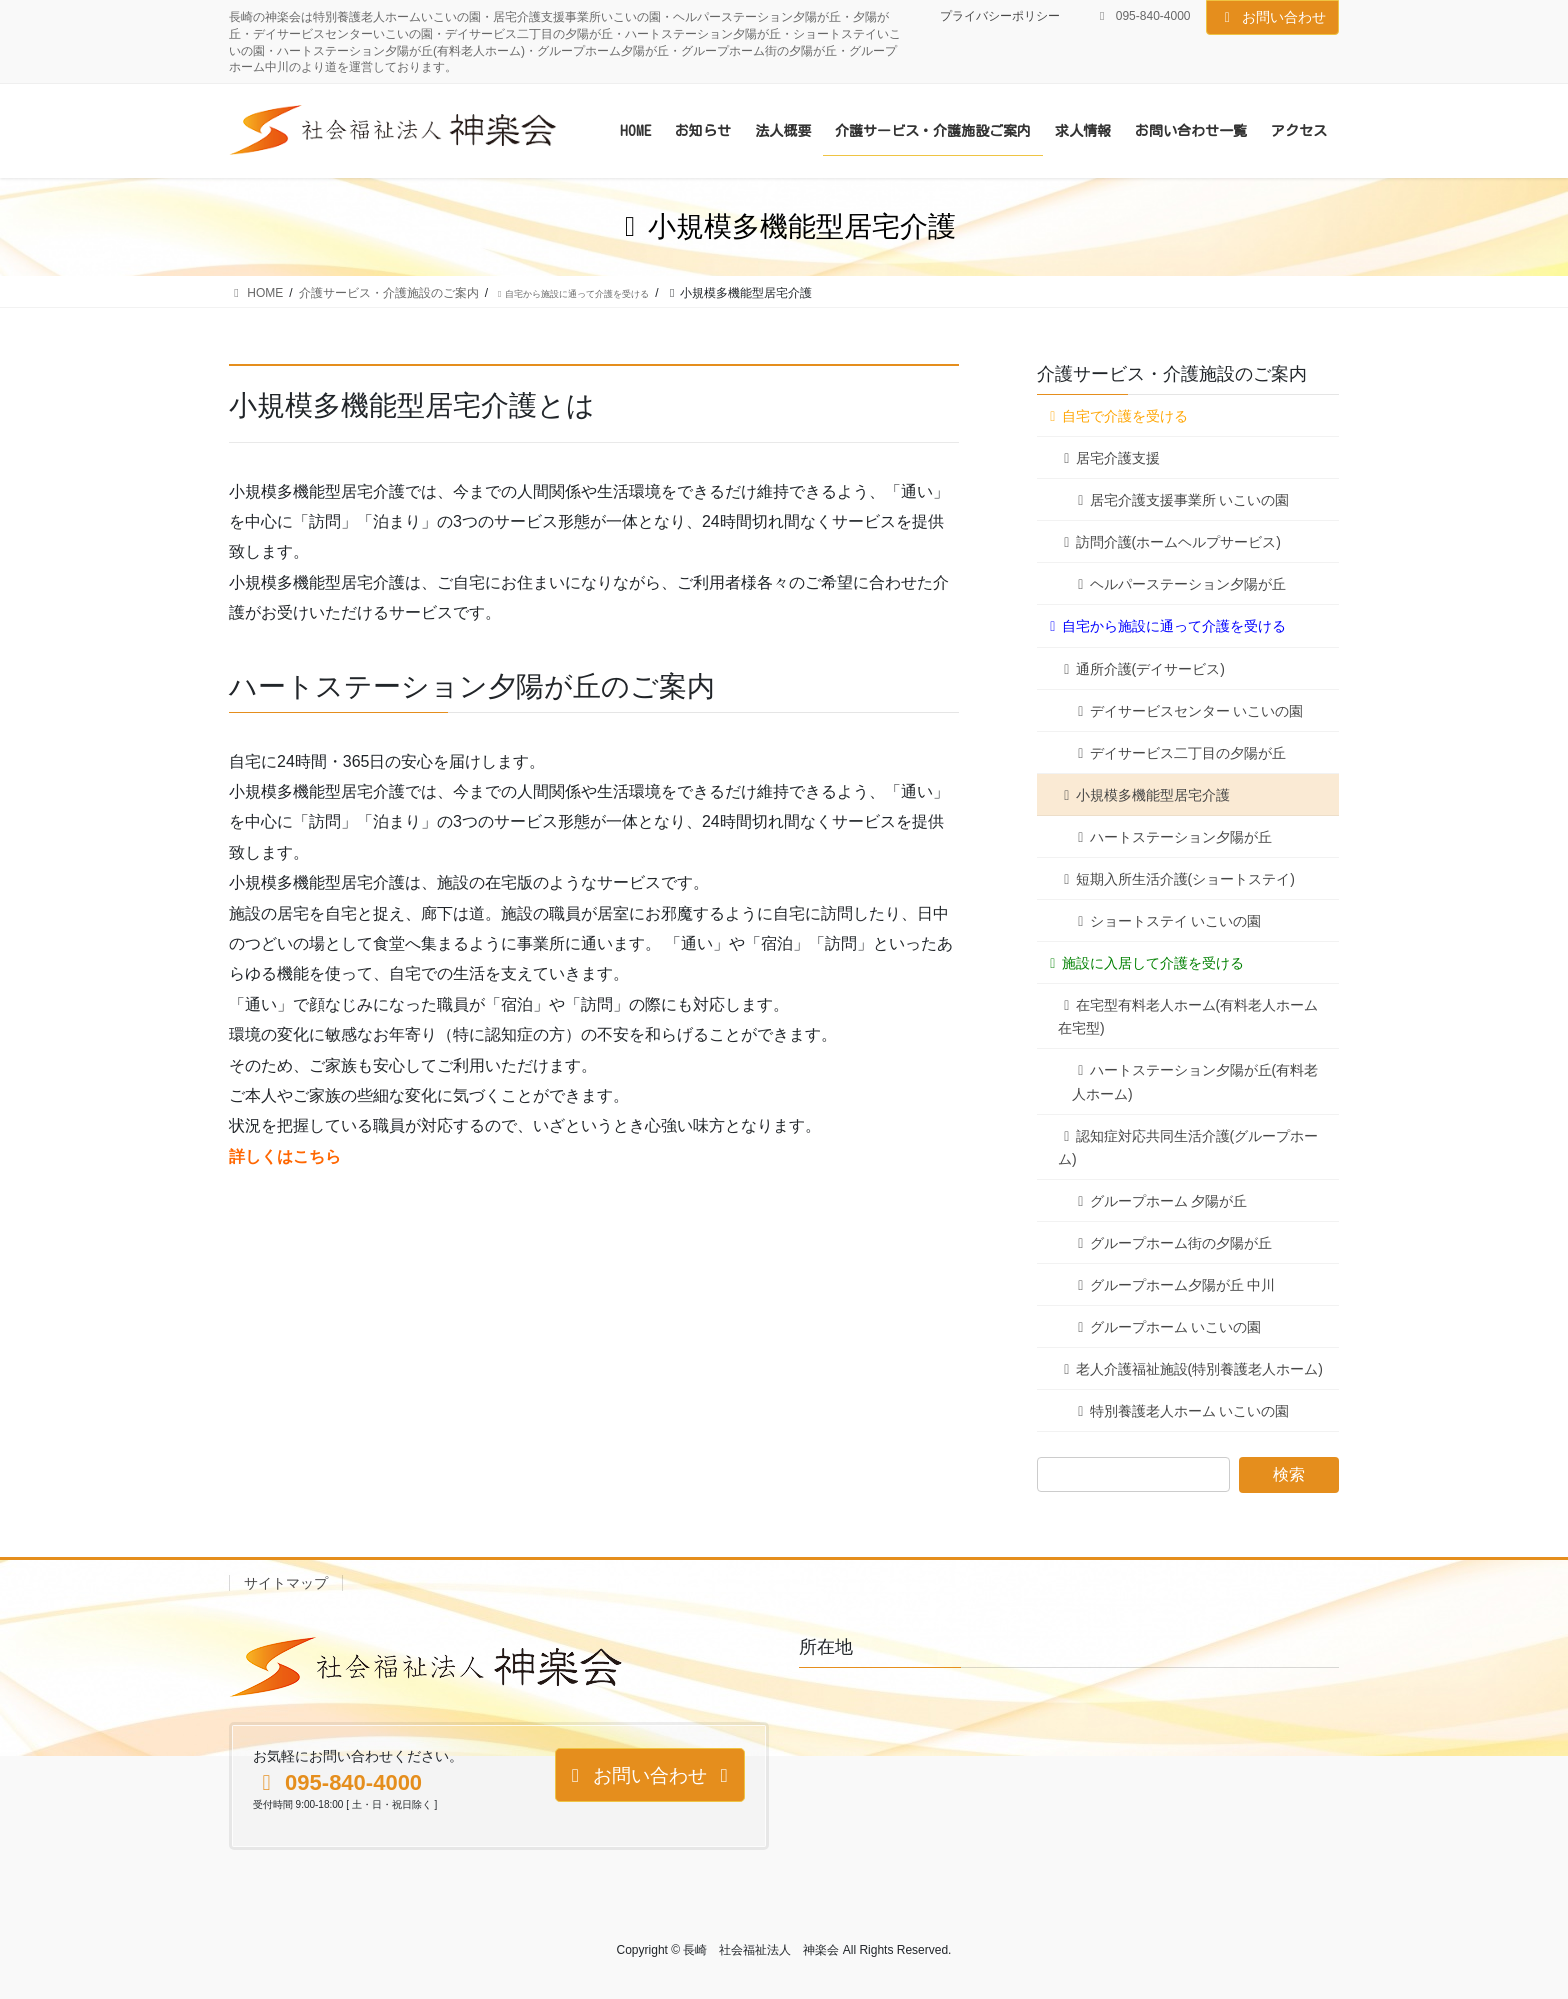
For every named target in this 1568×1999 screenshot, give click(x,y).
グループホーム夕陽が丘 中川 (1173, 1285)
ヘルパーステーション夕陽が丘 (1179, 584)
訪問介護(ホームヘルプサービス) (1169, 542)
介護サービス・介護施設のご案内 (1172, 374)
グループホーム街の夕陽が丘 (1172, 1243)
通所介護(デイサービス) (1141, 669)
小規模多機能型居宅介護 (1144, 795)
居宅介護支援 (1109, 458)
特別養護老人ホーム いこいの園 (1180, 1411)
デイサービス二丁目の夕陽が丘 (1179, 753)
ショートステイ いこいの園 (1166, 921)
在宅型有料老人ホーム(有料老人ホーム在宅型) (1188, 1016)
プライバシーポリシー (1000, 16)
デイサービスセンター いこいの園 (1187, 711)
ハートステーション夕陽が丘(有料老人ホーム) (1195, 1081)
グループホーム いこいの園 (1166, 1327)
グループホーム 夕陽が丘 (1159, 1201)
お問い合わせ (1273, 17)
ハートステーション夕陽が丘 (1172, 837)
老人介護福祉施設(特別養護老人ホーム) (1190, 1369)
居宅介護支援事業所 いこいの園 (1180, 500)
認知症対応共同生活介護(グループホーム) (1188, 1147)
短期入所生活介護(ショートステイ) (1176, 879)
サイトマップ (286, 1583)
